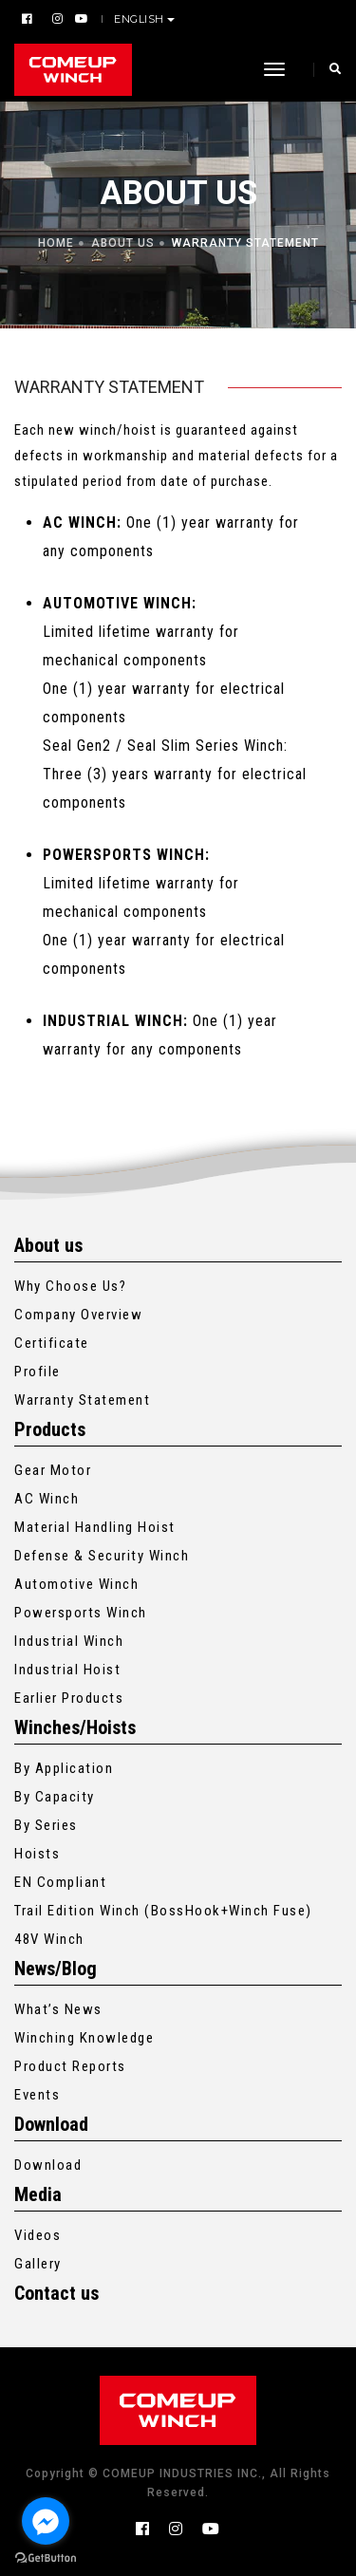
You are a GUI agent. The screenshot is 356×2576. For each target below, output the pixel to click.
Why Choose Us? (70, 1286)
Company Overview (78, 1314)
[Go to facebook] (45, 2521)
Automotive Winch (76, 1584)
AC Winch (46, 1498)
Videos (37, 2235)
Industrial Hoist (67, 1669)
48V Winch (49, 1939)
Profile (37, 1371)
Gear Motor (52, 1470)
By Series (46, 1825)
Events (37, 2094)
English (140, 19)
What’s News (58, 2009)
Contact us (56, 2293)
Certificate (51, 1343)
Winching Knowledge (84, 2037)
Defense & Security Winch (101, 1555)
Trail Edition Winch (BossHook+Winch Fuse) (163, 1910)
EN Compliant (60, 1882)
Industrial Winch (68, 1641)
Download (48, 2165)
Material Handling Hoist (95, 1527)
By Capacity (54, 1796)
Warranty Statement (82, 1400)
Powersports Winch (80, 1612)
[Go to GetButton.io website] (45, 2557)
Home (56, 243)
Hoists (37, 1853)
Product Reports (70, 2066)
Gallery (38, 2263)
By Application (63, 1768)
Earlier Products (68, 1698)
